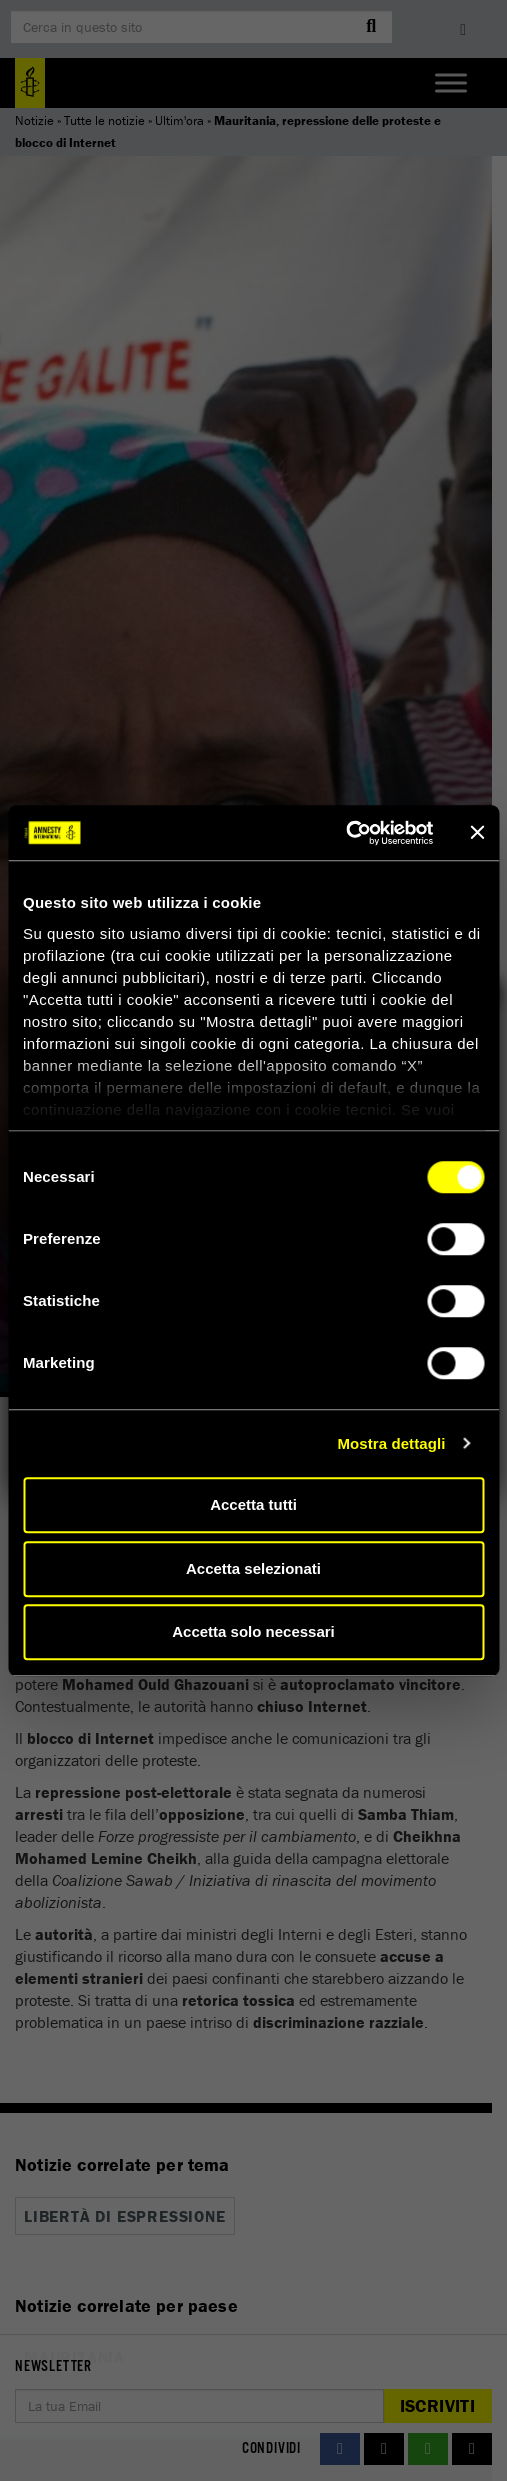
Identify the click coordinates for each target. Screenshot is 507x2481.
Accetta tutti (253, 1504)
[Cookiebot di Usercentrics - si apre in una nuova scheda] (345, 833)
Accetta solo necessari (253, 1631)
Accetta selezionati (253, 1568)
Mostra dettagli (391, 1443)
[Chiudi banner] (477, 833)
